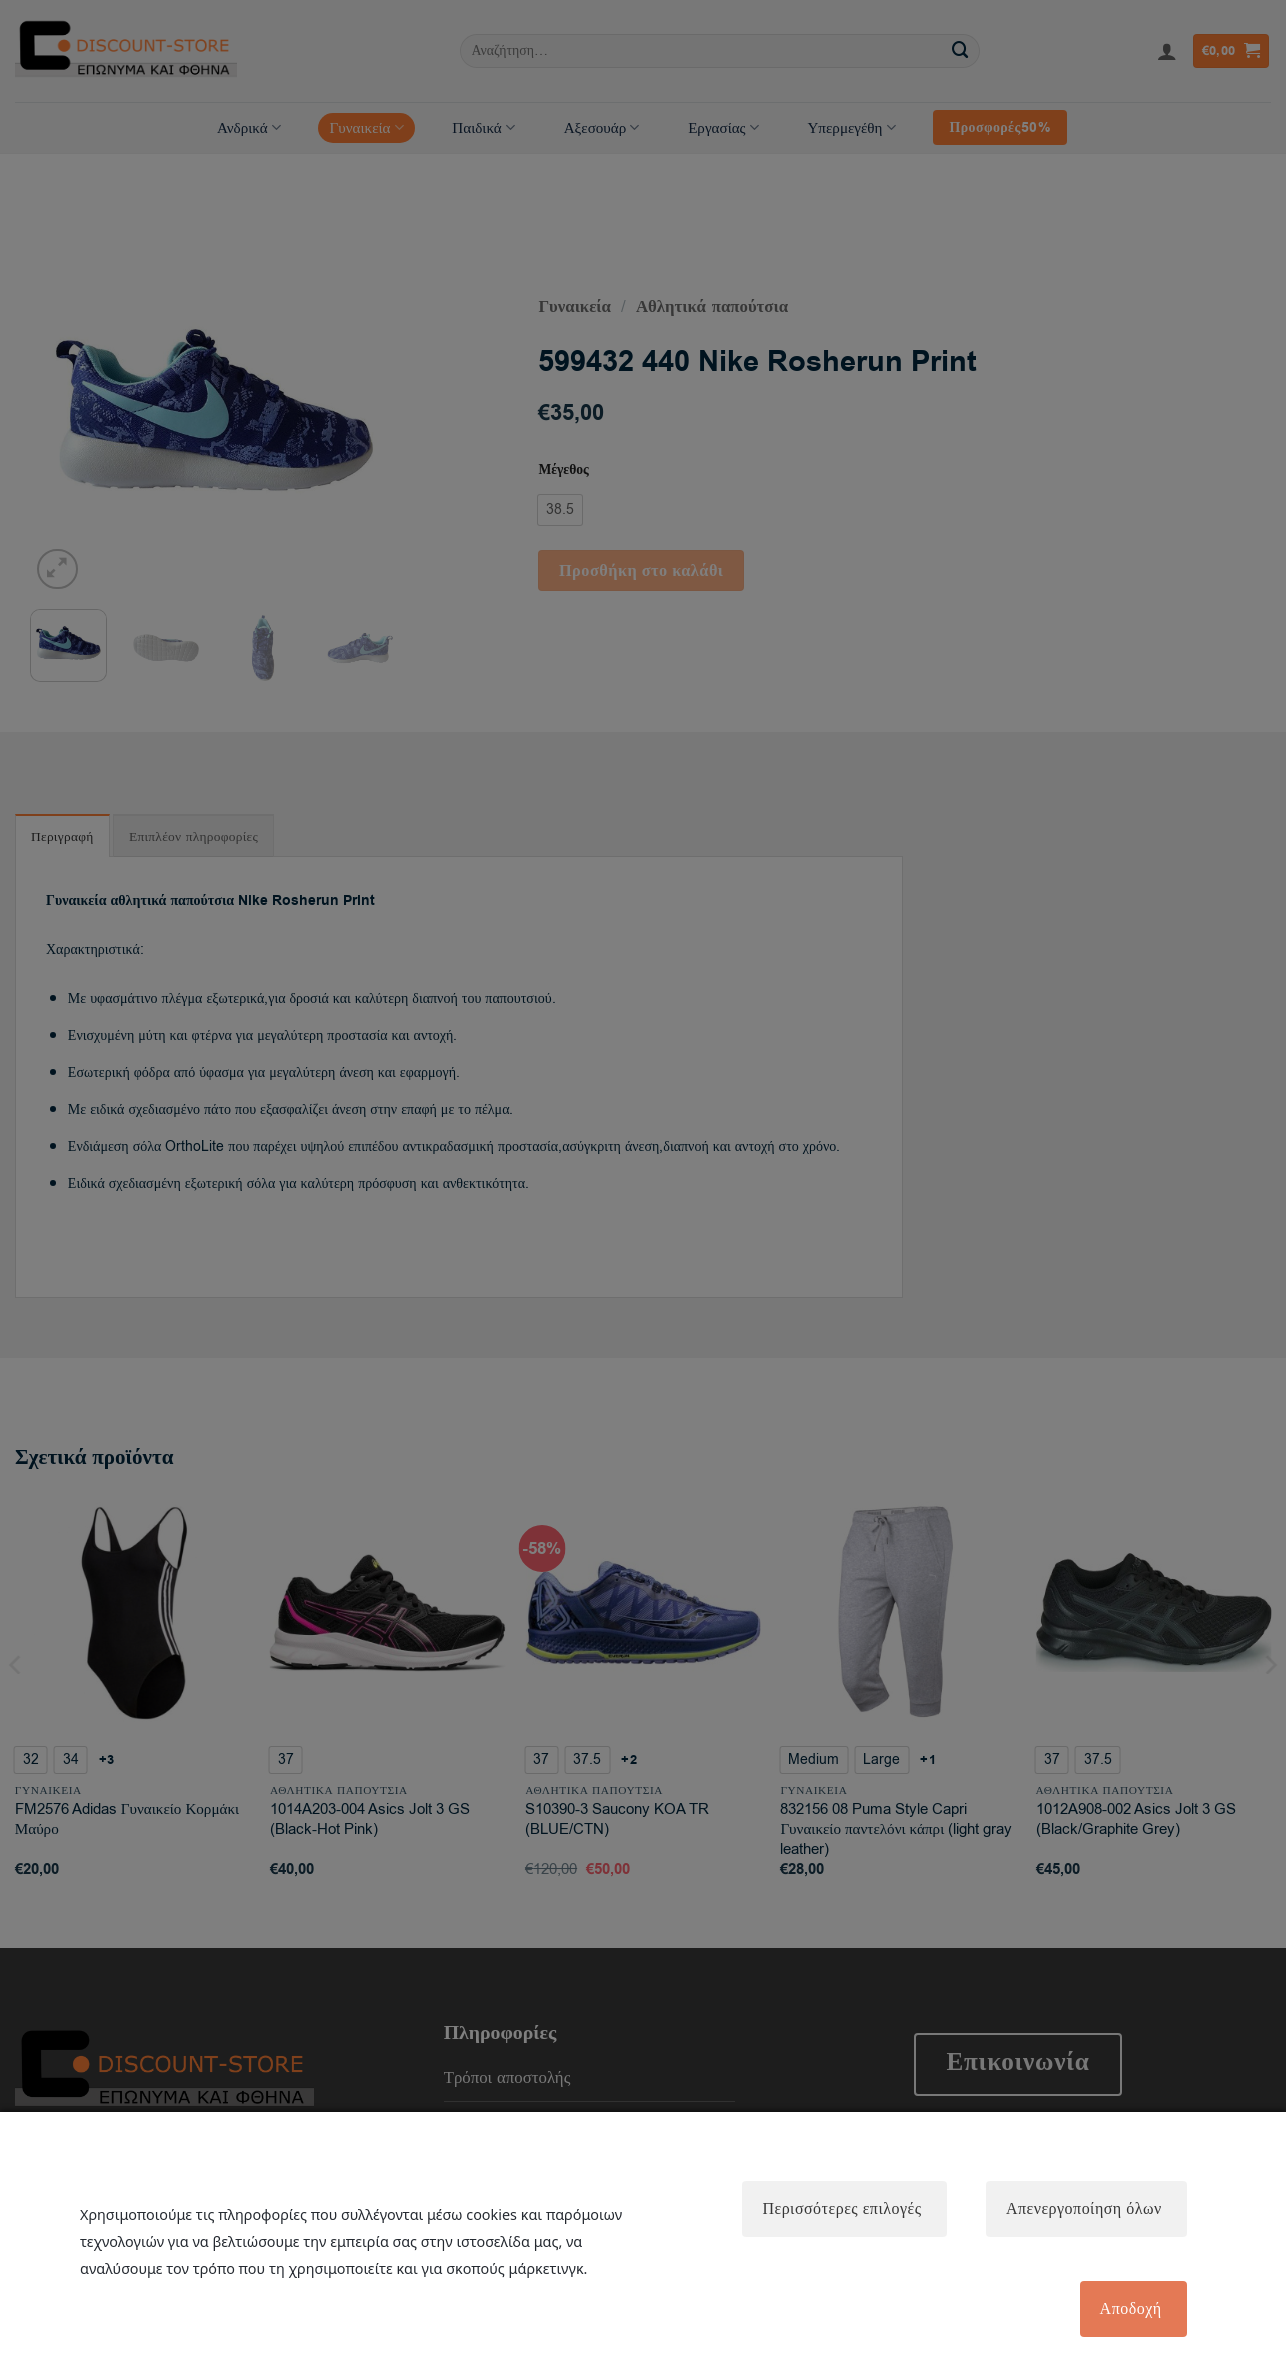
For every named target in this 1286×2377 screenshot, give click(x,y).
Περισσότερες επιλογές (840, 2208)
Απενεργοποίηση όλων (1083, 2208)
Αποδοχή (1130, 2309)
